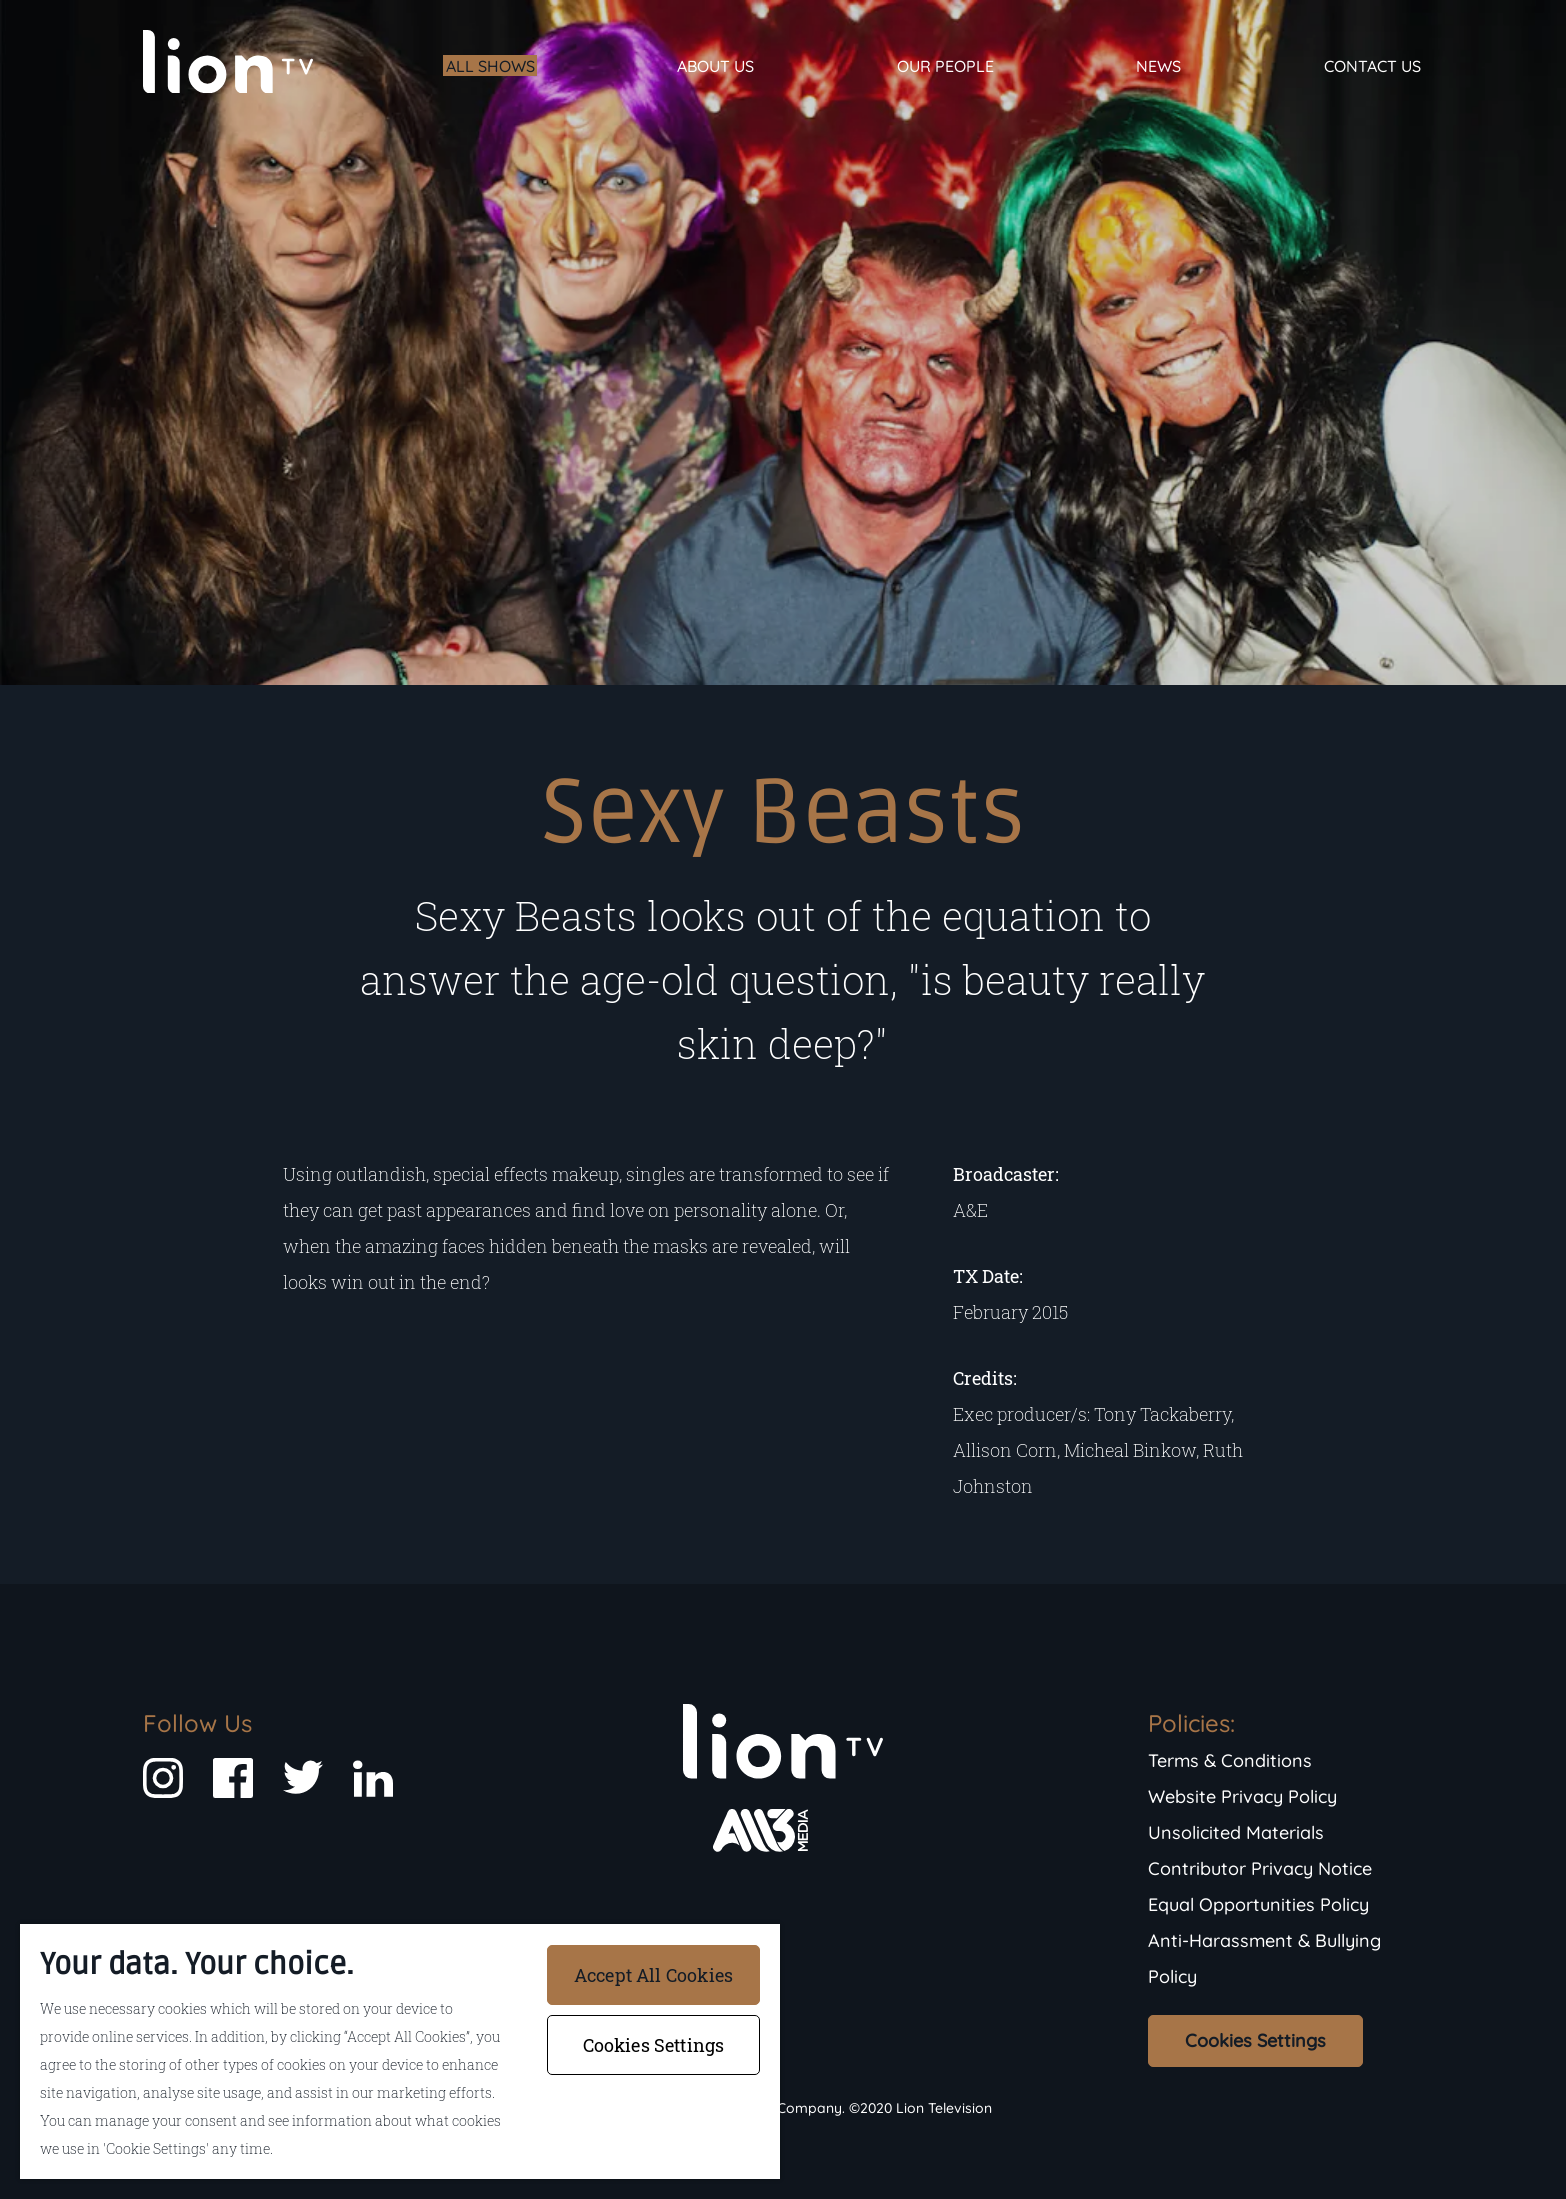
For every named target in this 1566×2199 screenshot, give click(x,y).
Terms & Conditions (1230, 1760)
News (1158, 66)
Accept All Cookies (653, 1975)
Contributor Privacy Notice (1260, 1868)
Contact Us (1372, 66)
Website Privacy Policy (1242, 1796)
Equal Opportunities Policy (1258, 1904)
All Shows (490, 66)
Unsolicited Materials (1236, 1832)
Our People (945, 66)
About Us (715, 66)
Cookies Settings (1255, 2040)
